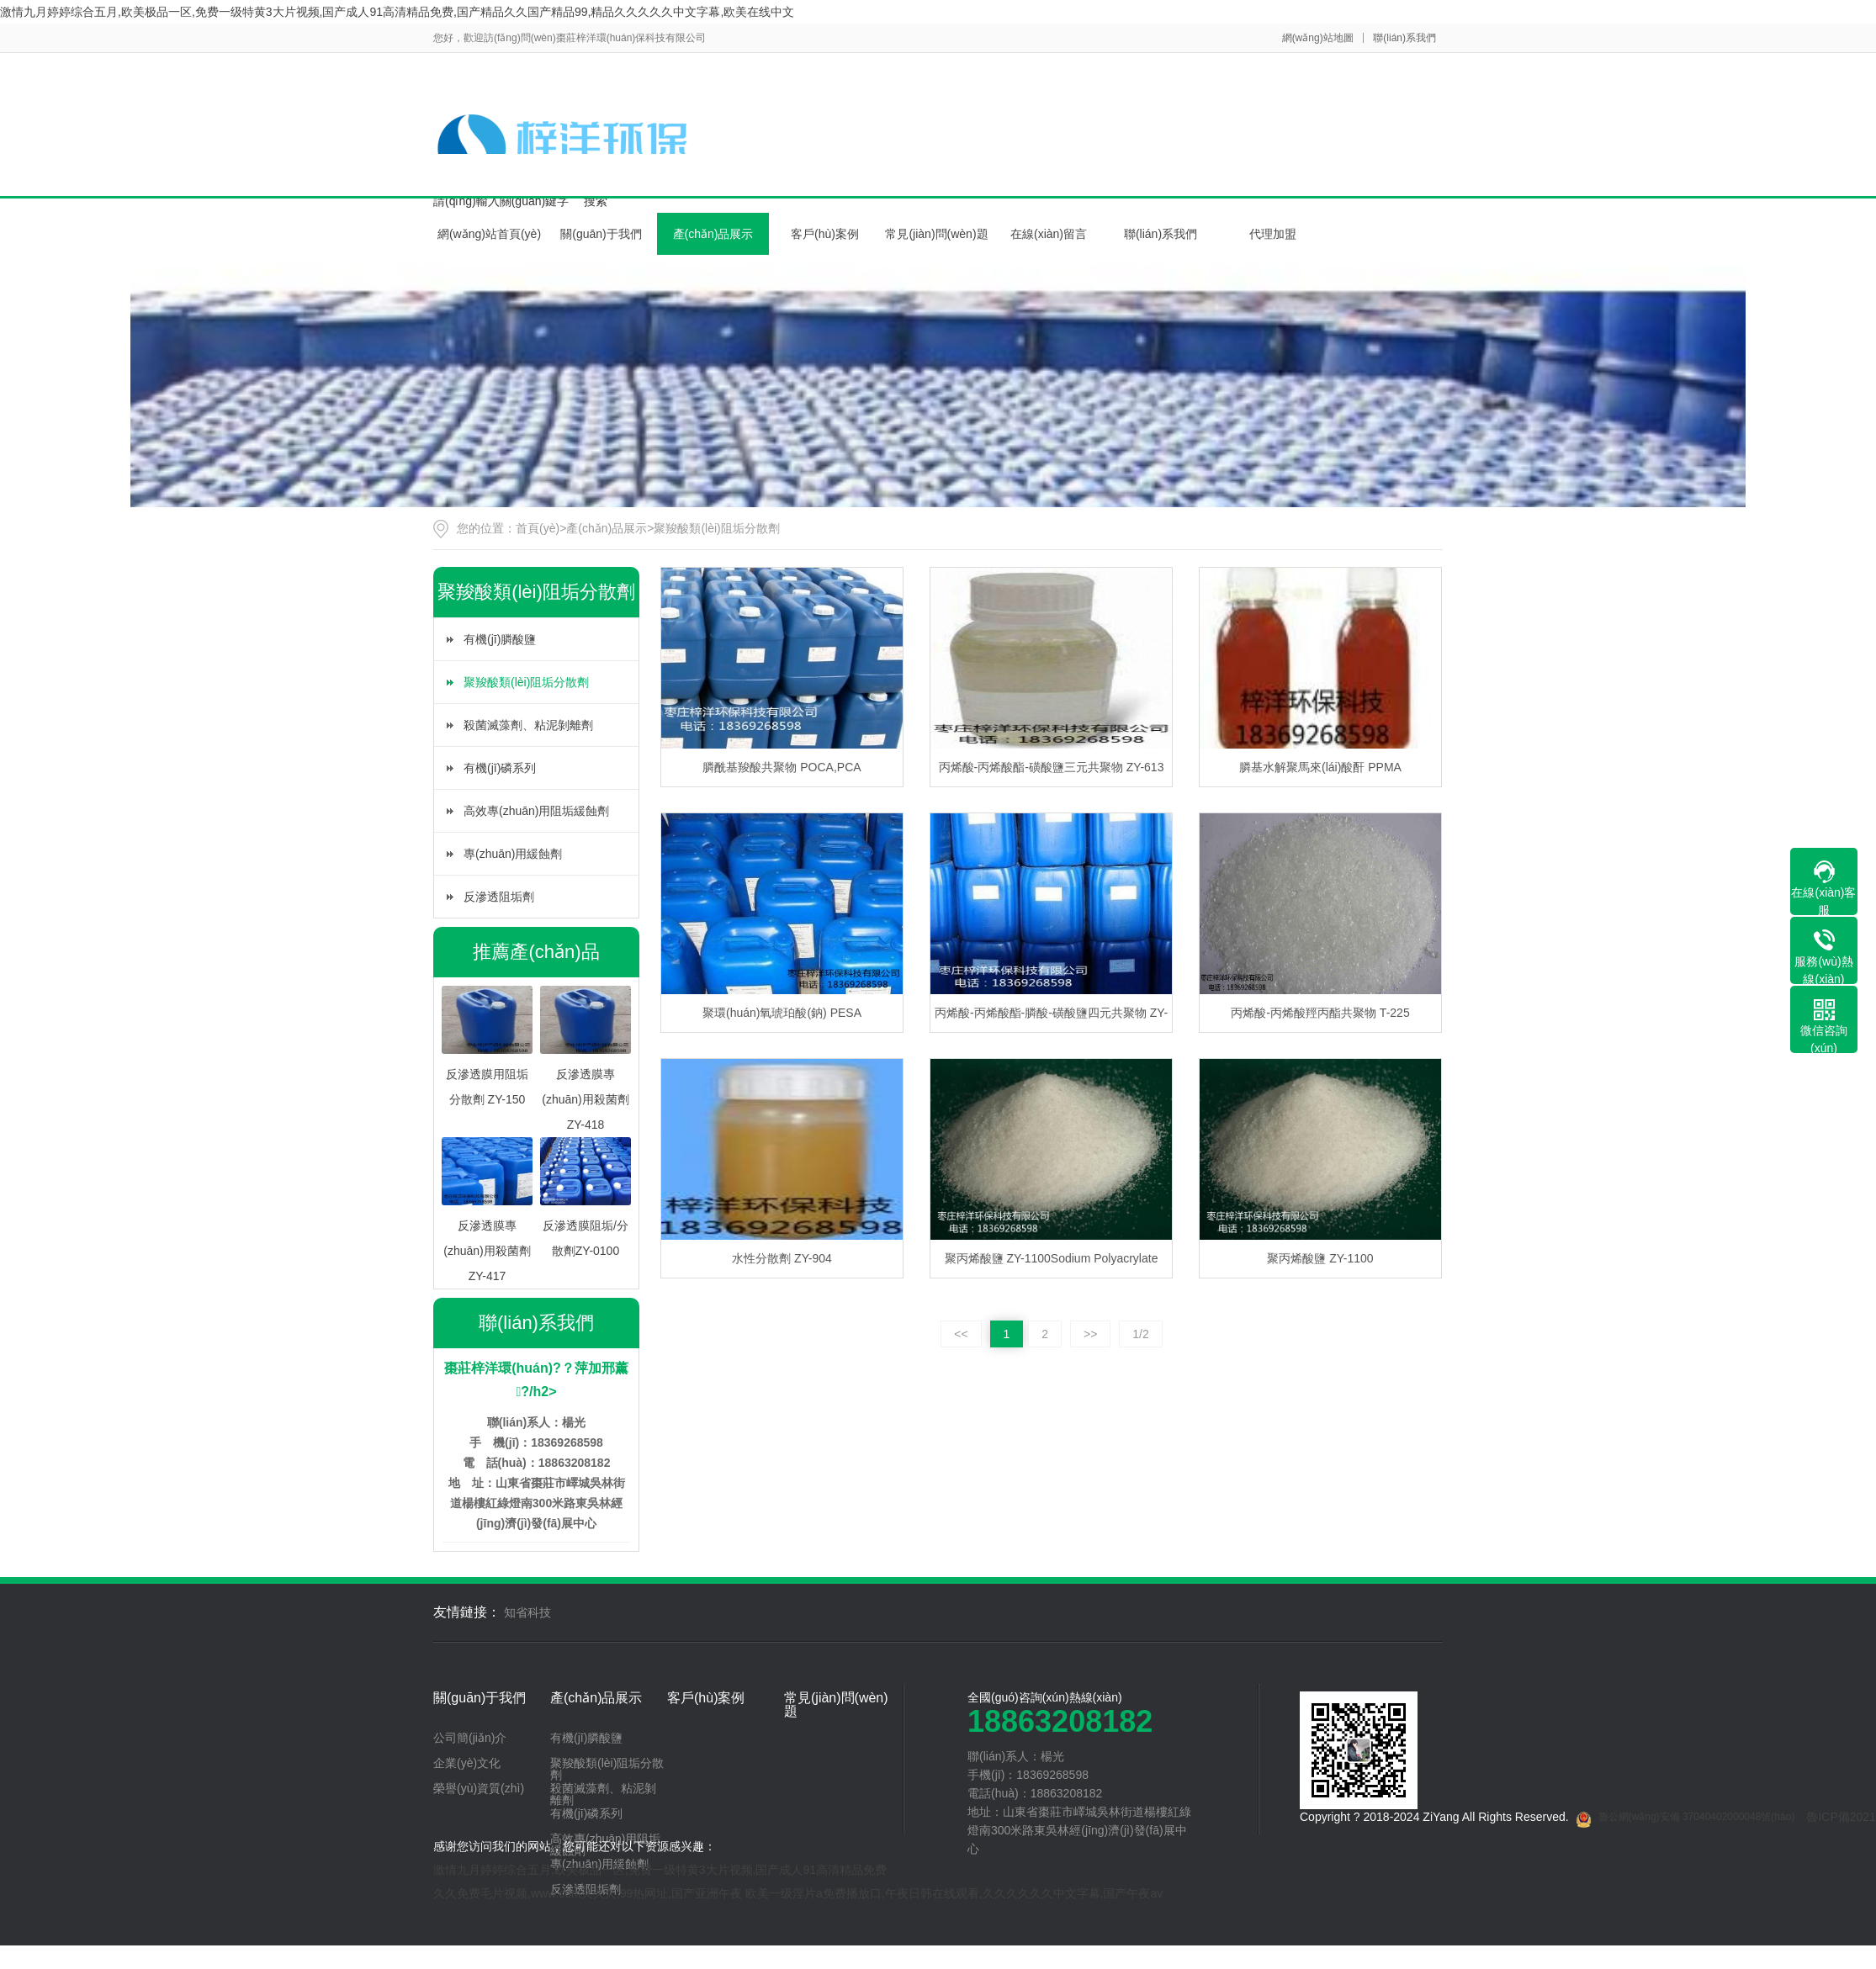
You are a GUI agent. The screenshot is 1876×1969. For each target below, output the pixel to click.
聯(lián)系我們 (1404, 38)
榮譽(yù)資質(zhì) (478, 1788)
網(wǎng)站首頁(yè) (489, 234)
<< (960, 1334)
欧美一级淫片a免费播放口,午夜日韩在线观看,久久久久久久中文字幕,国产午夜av (954, 1893)
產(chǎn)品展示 (713, 234)
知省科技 (527, 1612)
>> (1090, 1334)
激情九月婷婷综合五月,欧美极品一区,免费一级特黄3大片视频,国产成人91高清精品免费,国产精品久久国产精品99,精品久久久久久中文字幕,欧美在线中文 (397, 12)
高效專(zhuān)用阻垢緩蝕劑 (536, 811)
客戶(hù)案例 (825, 234)
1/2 (1140, 1334)
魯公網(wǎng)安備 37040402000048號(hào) (1685, 1819)
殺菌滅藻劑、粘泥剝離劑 (528, 725)
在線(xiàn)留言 (1048, 234)
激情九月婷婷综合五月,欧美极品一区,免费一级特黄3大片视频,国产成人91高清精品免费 (660, 1869)
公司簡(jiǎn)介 (469, 1738)
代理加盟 (1272, 234)
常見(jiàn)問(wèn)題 (936, 234)
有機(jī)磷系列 (500, 768)
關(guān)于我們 (600, 234)
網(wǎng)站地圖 (1318, 38)
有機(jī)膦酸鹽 (500, 639)
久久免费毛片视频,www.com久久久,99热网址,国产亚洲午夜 (587, 1893)
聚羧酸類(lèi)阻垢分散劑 (716, 528)
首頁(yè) (537, 528)
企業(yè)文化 (467, 1763)
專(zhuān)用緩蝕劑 (513, 853)
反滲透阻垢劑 (499, 896)
